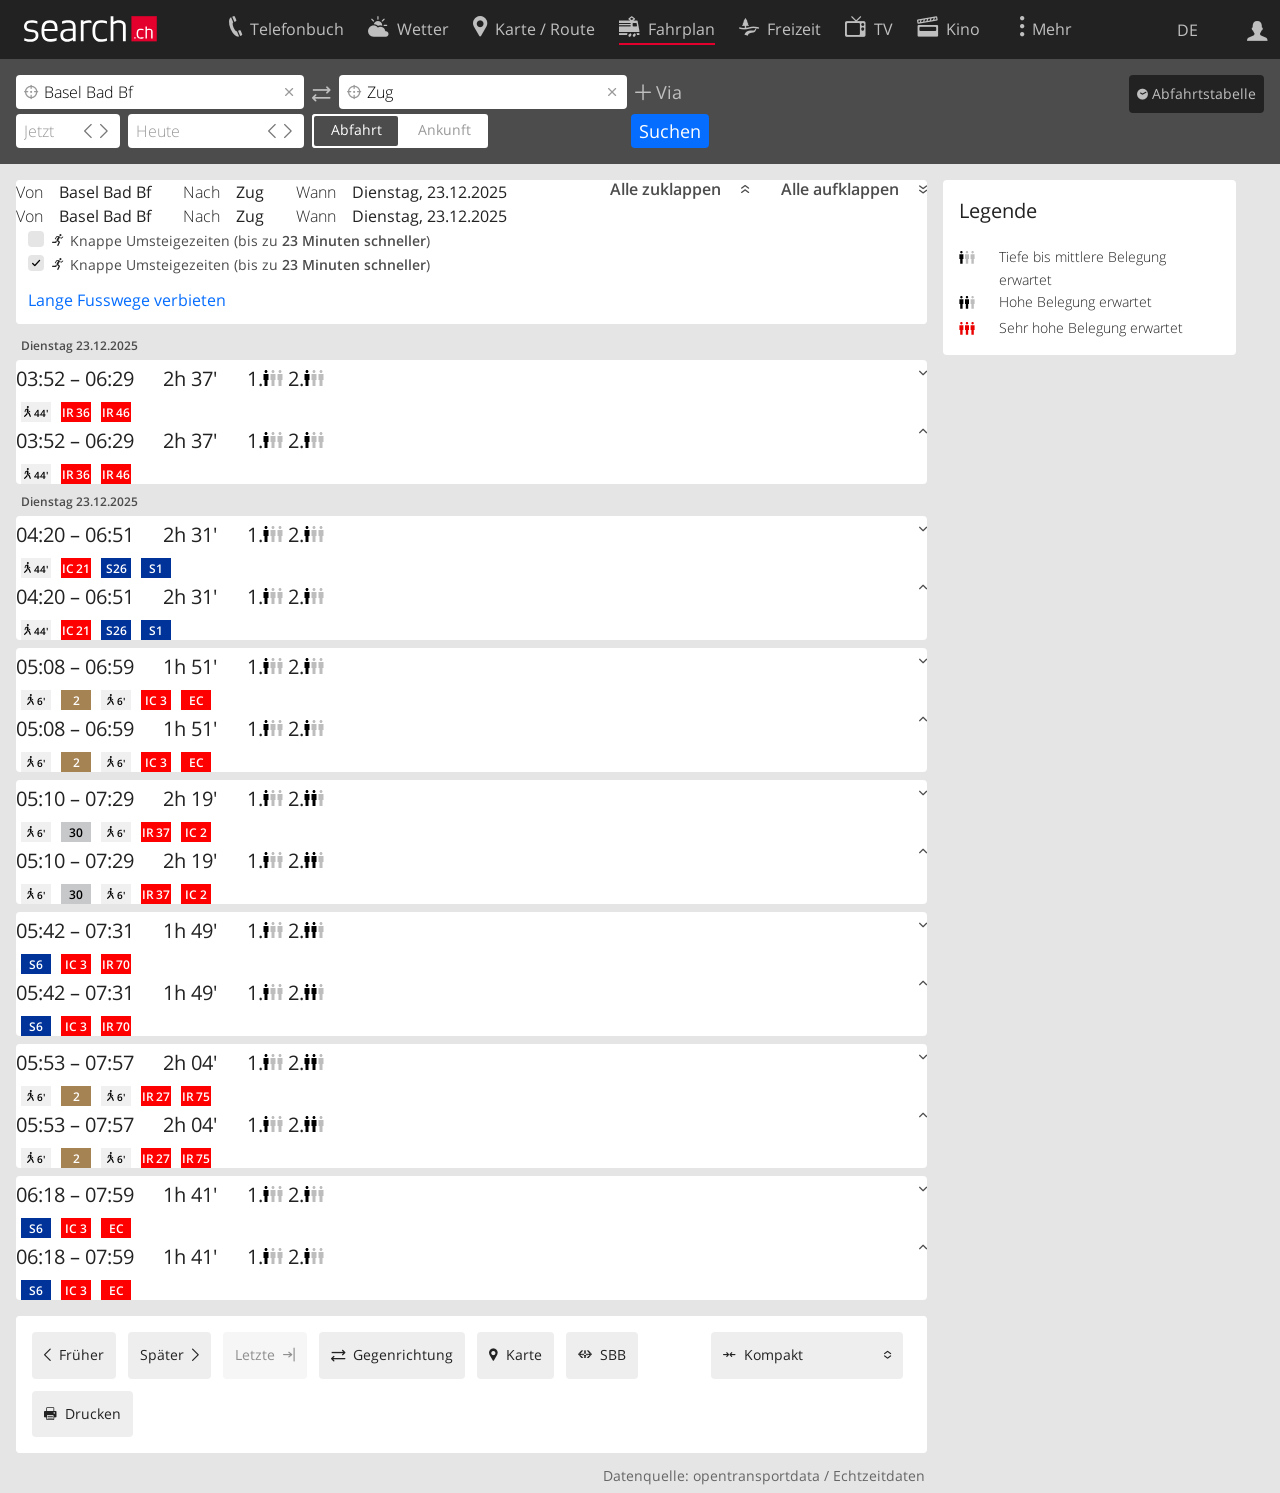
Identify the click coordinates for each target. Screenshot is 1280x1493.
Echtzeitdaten (879, 1475)
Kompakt (773, 1354)
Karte (524, 1354)
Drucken (93, 1413)
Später (162, 1354)
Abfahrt (356, 129)
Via (666, 92)
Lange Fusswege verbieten (127, 300)
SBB (613, 1354)
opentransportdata (756, 1475)
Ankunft (444, 129)
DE (1187, 30)
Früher (81, 1354)
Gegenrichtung (403, 1354)
